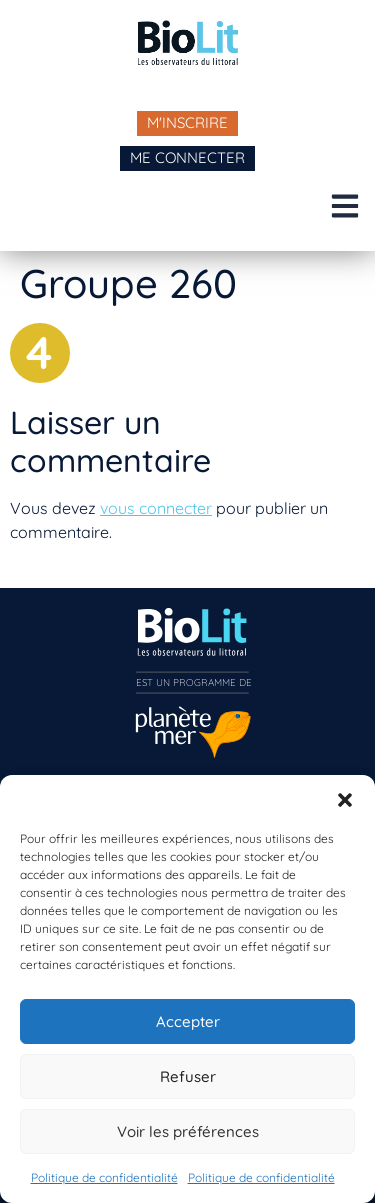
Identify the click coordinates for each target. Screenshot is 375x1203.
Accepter (188, 1021)
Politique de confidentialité (104, 1177)
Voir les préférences (188, 1131)
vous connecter (156, 508)
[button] (345, 800)
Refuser (188, 1076)
